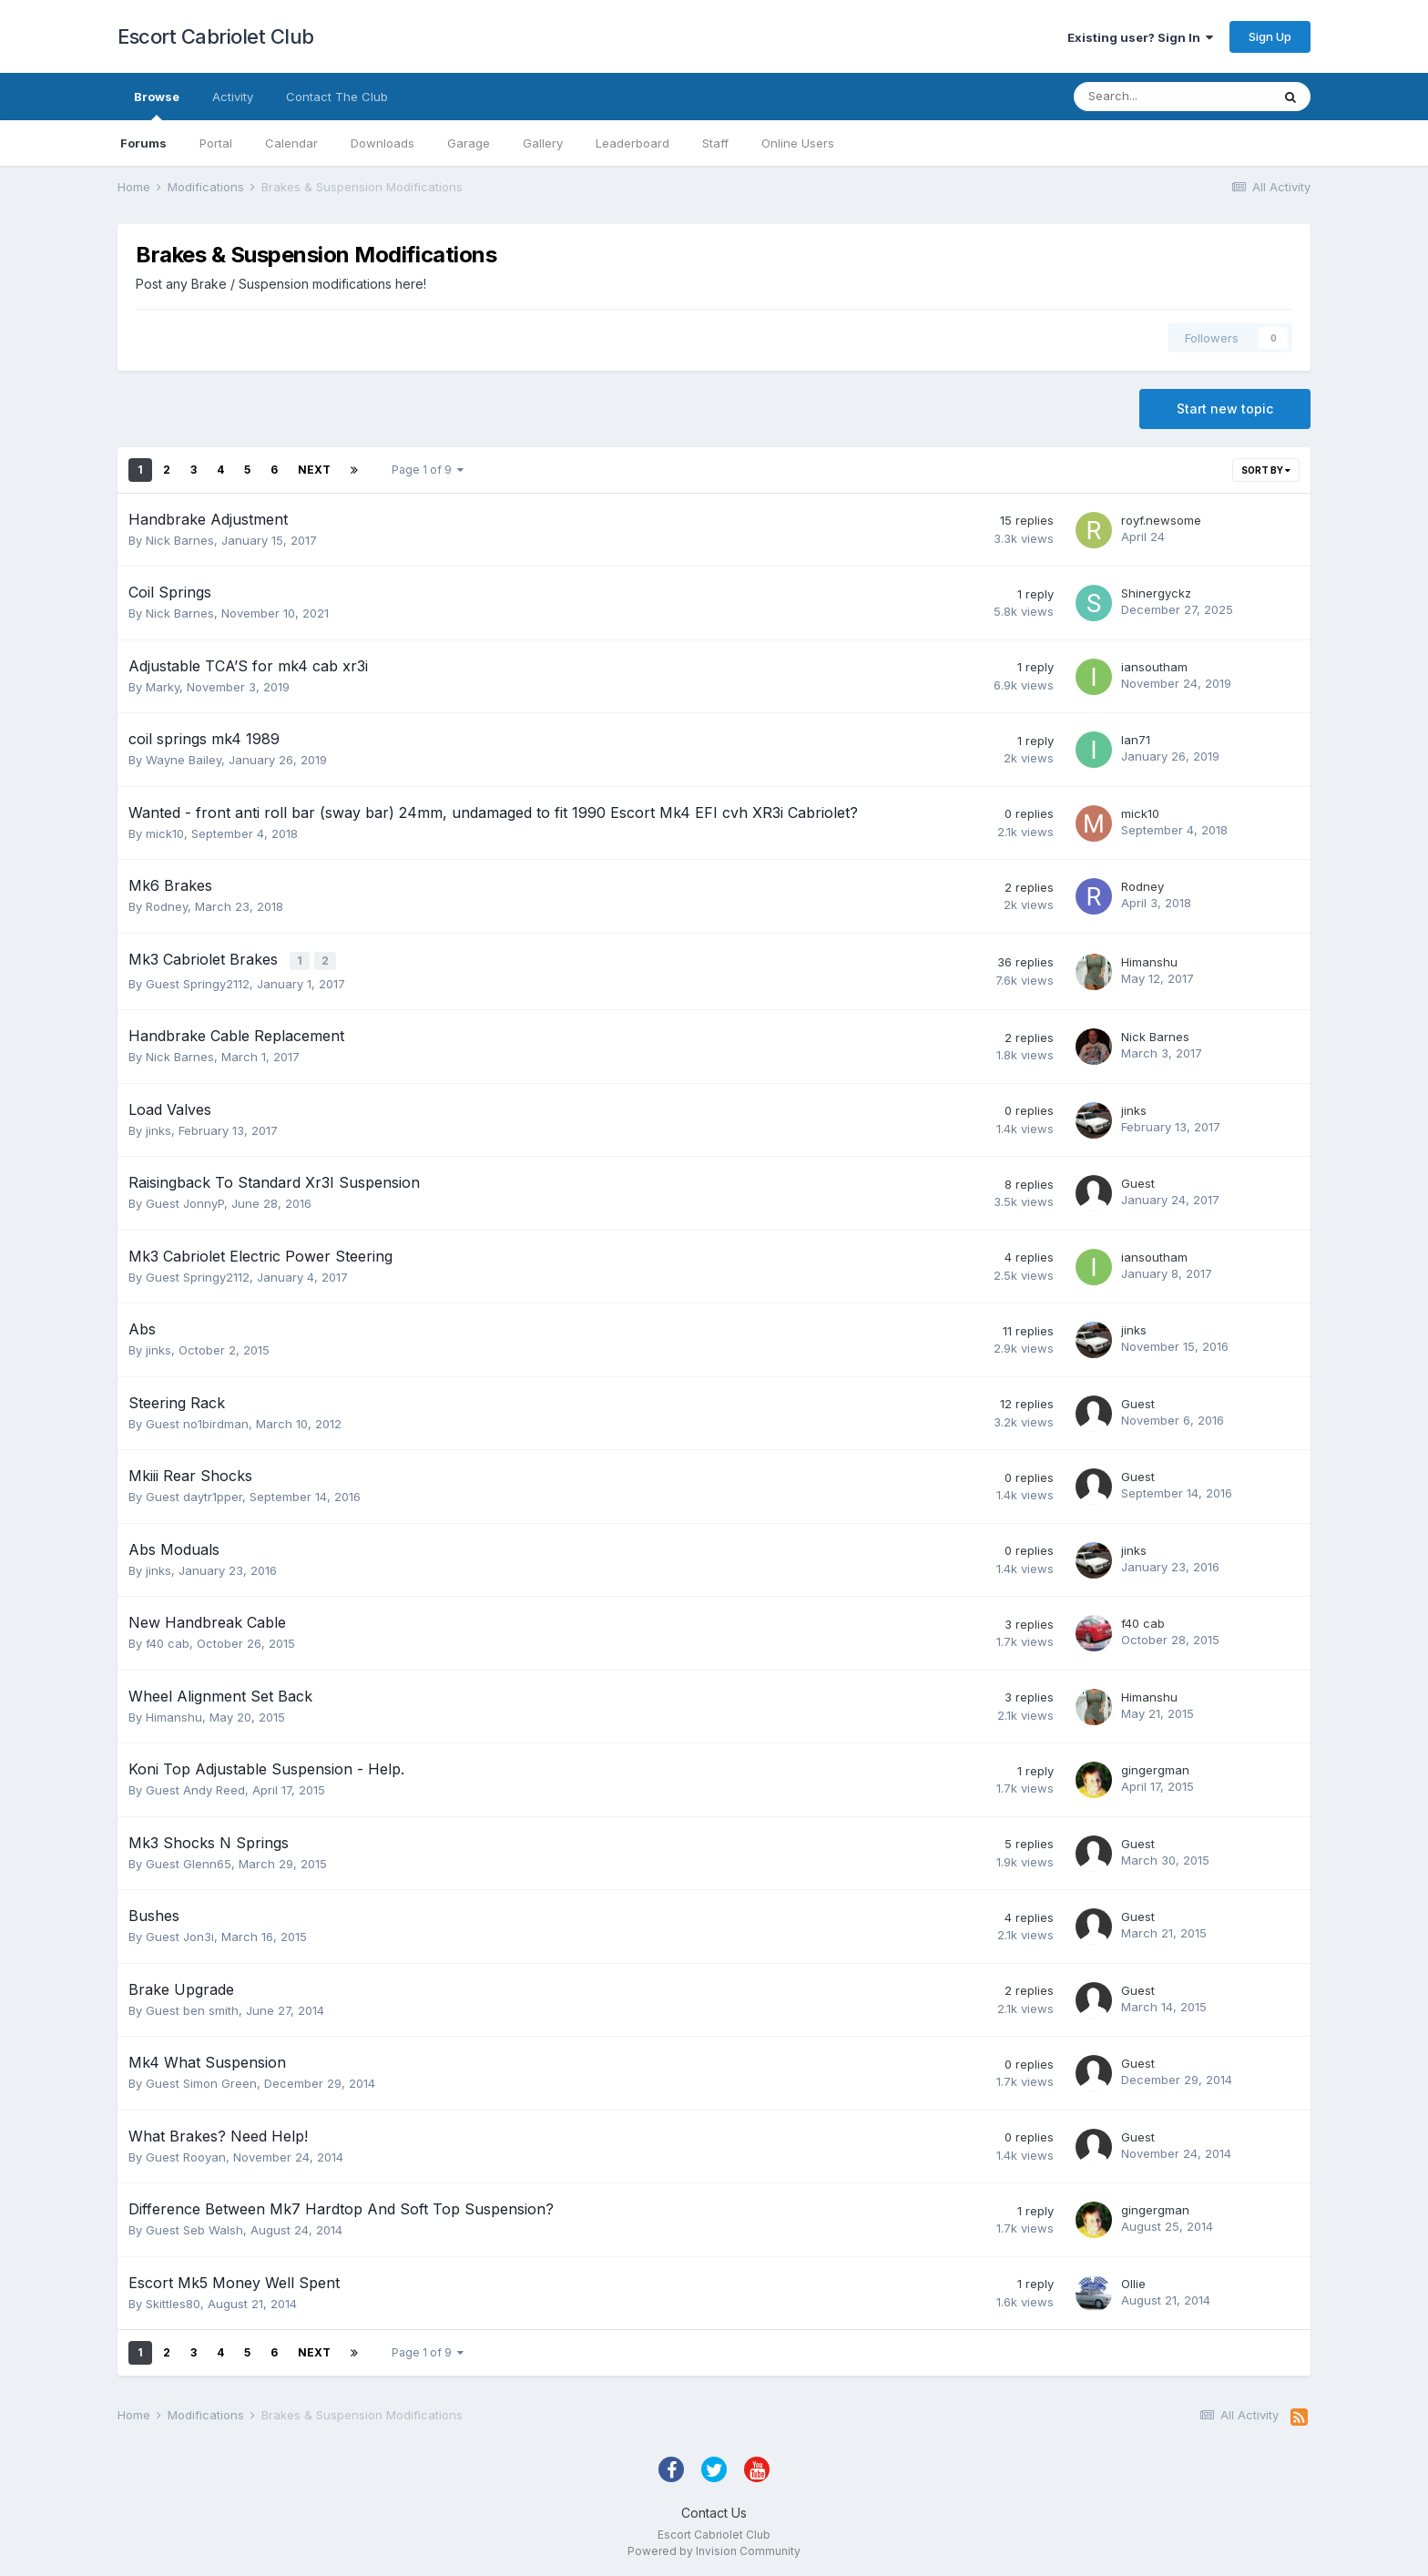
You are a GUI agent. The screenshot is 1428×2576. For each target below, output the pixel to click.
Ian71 (1135, 739)
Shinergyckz (1156, 593)
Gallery (543, 143)
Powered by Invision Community (714, 2549)
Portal (215, 143)
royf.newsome (1161, 520)
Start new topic (1225, 408)
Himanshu (1149, 961)
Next (314, 469)
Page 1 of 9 (428, 469)
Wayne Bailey (183, 759)
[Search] (1172, 96)
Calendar (291, 143)
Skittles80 (173, 2302)
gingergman (1155, 1768)
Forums (143, 143)
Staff (715, 143)
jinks (158, 1128)
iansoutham (1154, 666)
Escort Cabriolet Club (215, 36)
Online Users (797, 143)
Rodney (167, 906)
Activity (232, 96)
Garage (468, 143)
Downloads (382, 143)
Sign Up (1270, 36)
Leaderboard (632, 143)
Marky (162, 687)
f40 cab (167, 1641)
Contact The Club (337, 96)
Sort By (1265, 470)
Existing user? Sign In (1140, 37)
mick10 (165, 833)
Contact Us (714, 2511)
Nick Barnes (180, 540)
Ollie (1133, 2281)
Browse (156, 104)
